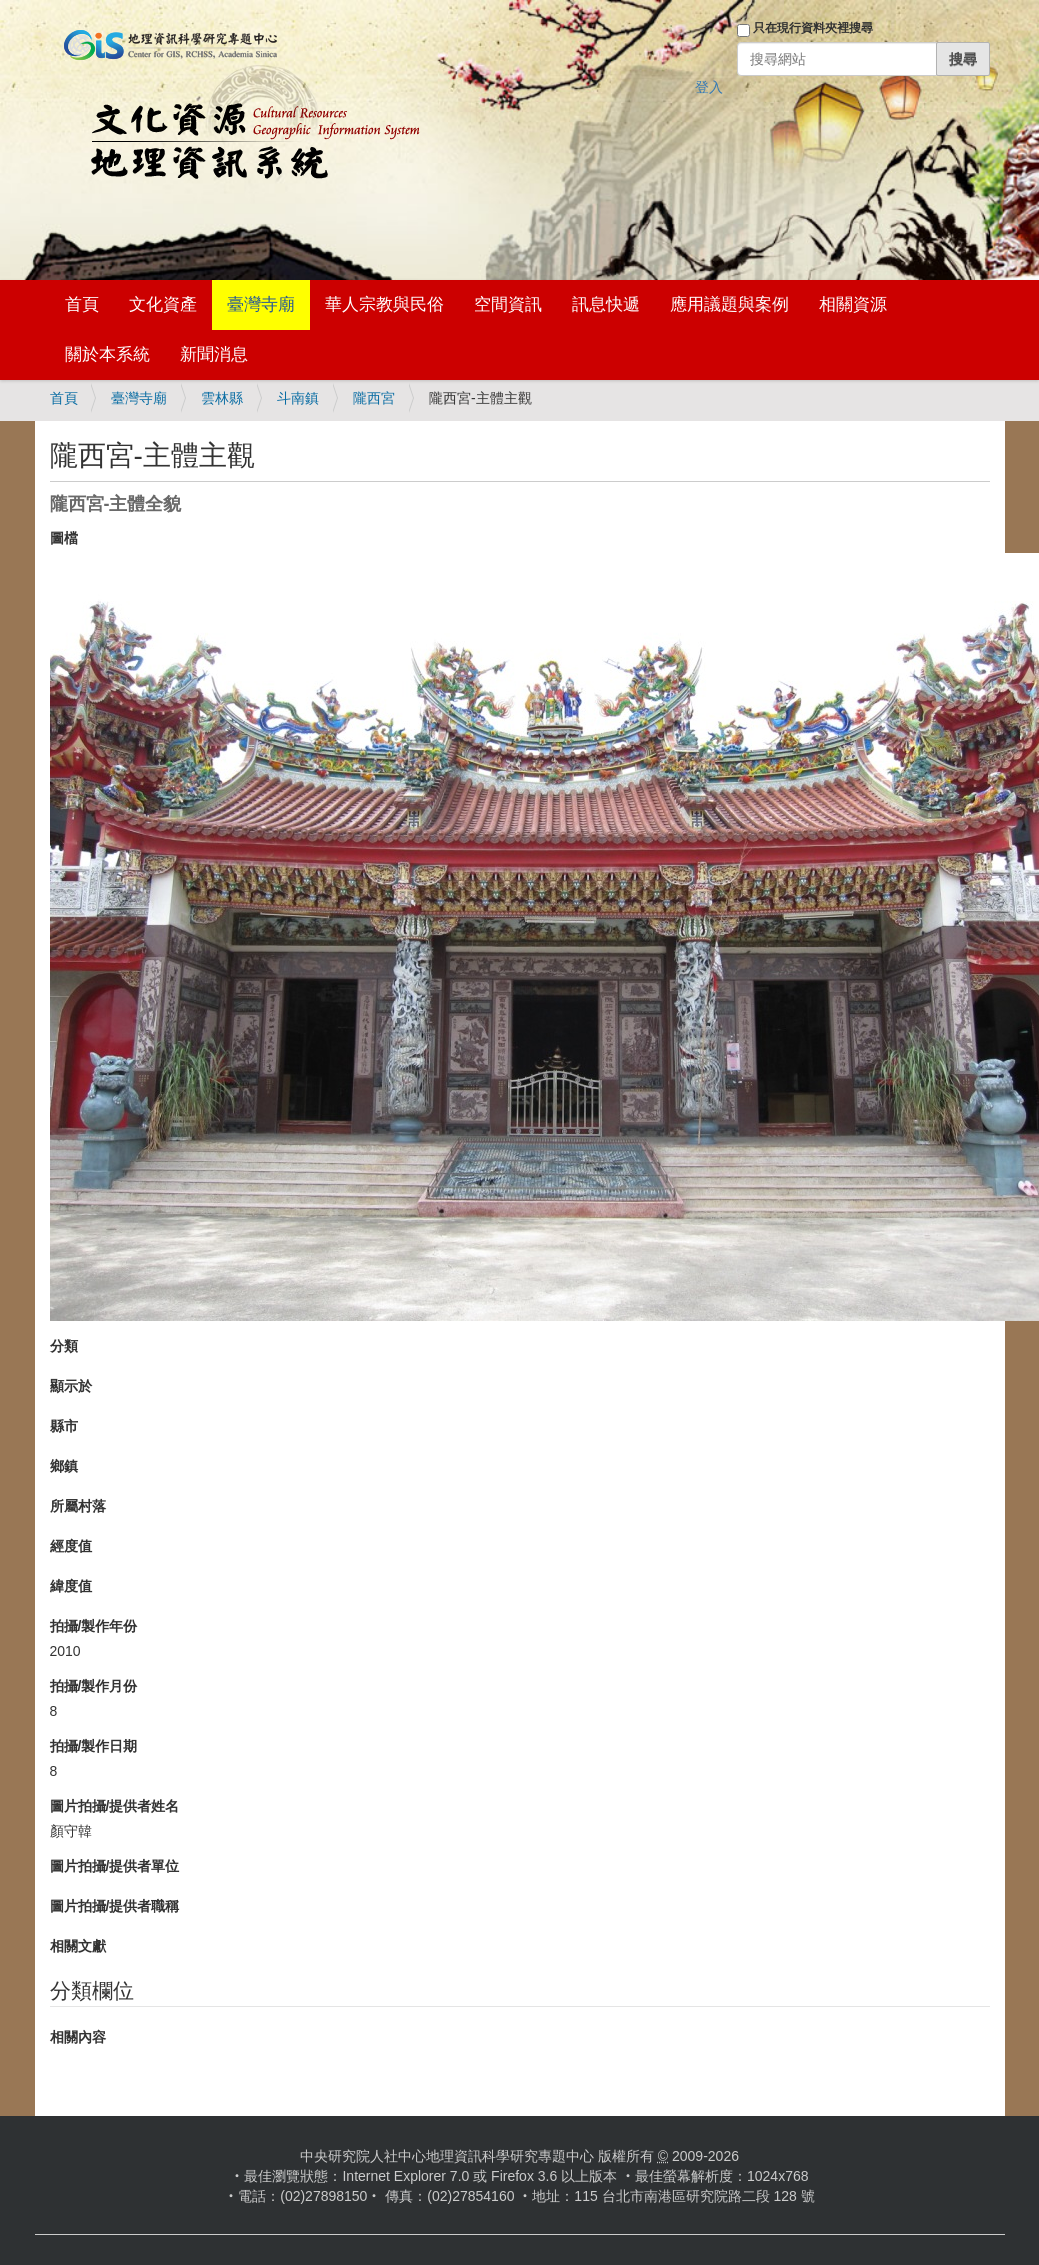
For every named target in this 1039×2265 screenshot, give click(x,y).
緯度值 (71, 1586)
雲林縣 (222, 398)
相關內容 (78, 2037)
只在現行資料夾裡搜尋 (813, 28)
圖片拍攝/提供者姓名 (115, 1806)
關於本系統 (107, 354)
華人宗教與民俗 (384, 304)
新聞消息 (214, 354)
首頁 (82, 304)
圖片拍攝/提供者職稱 (115, 1906)
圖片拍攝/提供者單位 (115, 1866)
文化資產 (163, 304)
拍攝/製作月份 (94, 1686)
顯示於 (71, 1386)
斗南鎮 (298, 398)
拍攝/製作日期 (94, 1746)
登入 (709, 87)
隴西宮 (374, 398)
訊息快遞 (606, 304)
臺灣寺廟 (261, 304)
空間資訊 (508, 304)
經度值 (71, 1546)
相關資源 (853, 304)
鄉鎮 (64, 1466)
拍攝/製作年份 (94, 1626)
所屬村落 (78, 1506)
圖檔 (64, 538)
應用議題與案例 (729, 304)
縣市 (64, 1426)
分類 (64, 1346)
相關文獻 (78, 1946)
